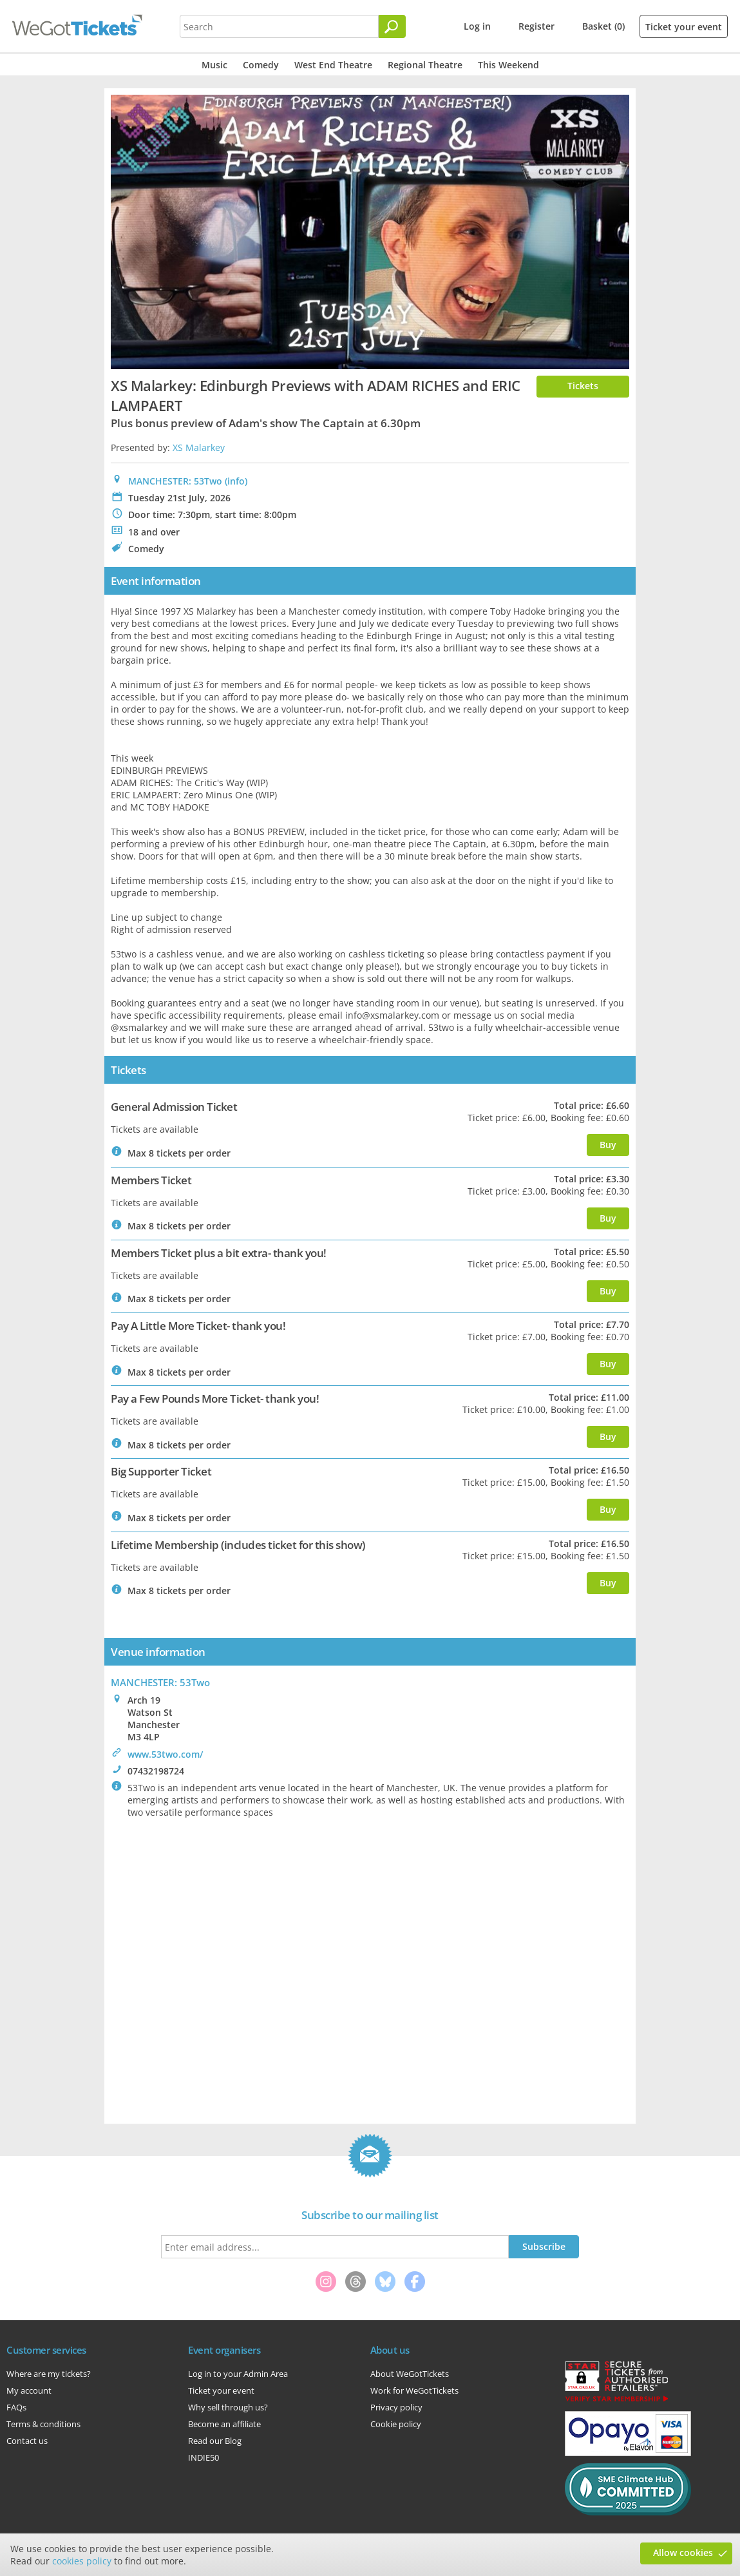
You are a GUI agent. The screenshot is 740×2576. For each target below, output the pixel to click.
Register (536, 26)
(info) (236, 481)
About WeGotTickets (409, 2373)
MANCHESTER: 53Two (175, 481)
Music (214, 65)
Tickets (582, 386)
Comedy (261, 65)
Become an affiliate (224, 2424)
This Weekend (508, 65)
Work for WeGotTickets (414, 2390)
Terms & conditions (43, 2424)
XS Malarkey (199, 447)
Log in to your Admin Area (238, 2373)
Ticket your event (683, 27)
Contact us (27, 2440)
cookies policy (81, 2561)
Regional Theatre (425, 65)
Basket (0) (603, 26)
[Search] (392, 26)
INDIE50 (203, 2457)
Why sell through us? (228, 2407)
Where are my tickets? (48, 2373)
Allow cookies (683, 2552)
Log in (477, 26)
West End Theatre (333, 65)
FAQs (16, 2407)
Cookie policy (395, 2424)
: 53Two (160, 1682)
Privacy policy (396, 2407)
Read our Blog (215, 2440)
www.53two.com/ (165, 1754)
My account (29, 2390)
